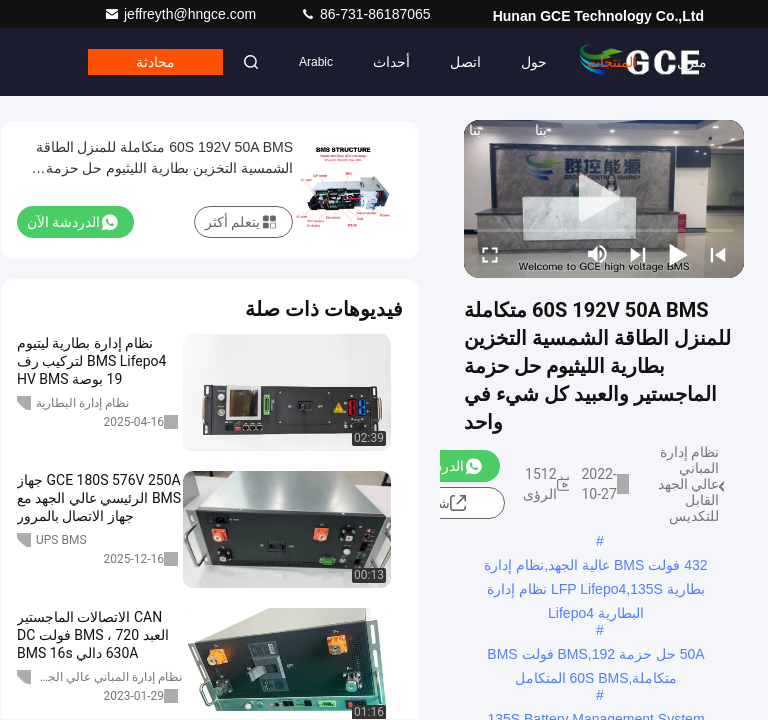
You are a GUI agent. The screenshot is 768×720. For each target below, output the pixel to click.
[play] (604, 199)
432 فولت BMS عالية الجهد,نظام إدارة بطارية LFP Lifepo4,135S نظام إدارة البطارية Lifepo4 (595, 567)
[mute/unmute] (598, 254)
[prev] (718, 254)
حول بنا (534, 75)
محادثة (155, 62)
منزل (692, 62)
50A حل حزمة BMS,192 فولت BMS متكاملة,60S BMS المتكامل (595, 656)
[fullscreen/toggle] (490, 254)
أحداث (391, 62)
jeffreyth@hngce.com (182, 14)
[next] (638, 254)
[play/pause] (678, 254)
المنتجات (612, 62)
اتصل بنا (465, 75)
